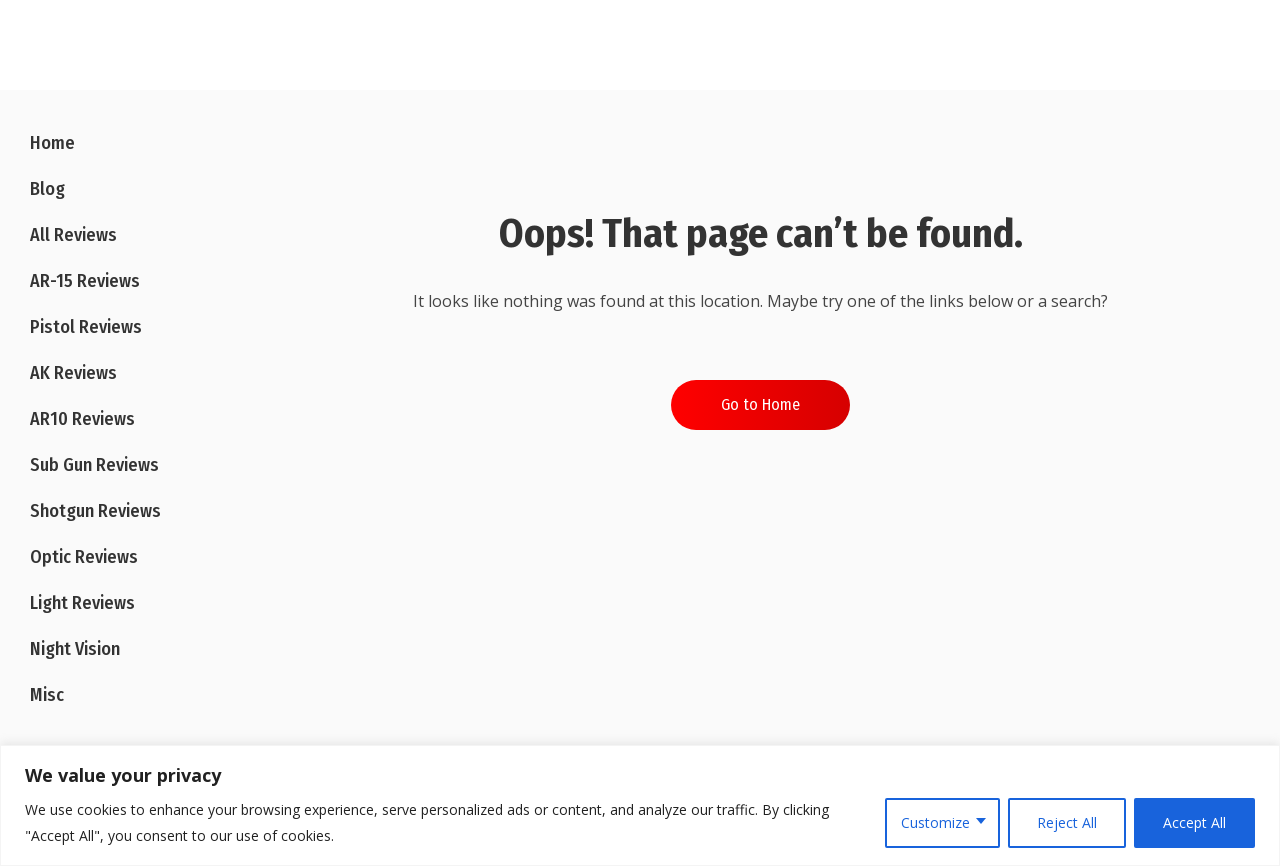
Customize (935, 822)
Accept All (1194, 822)
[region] (640, 805)
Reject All (1067, 822)
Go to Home (760, 404)
